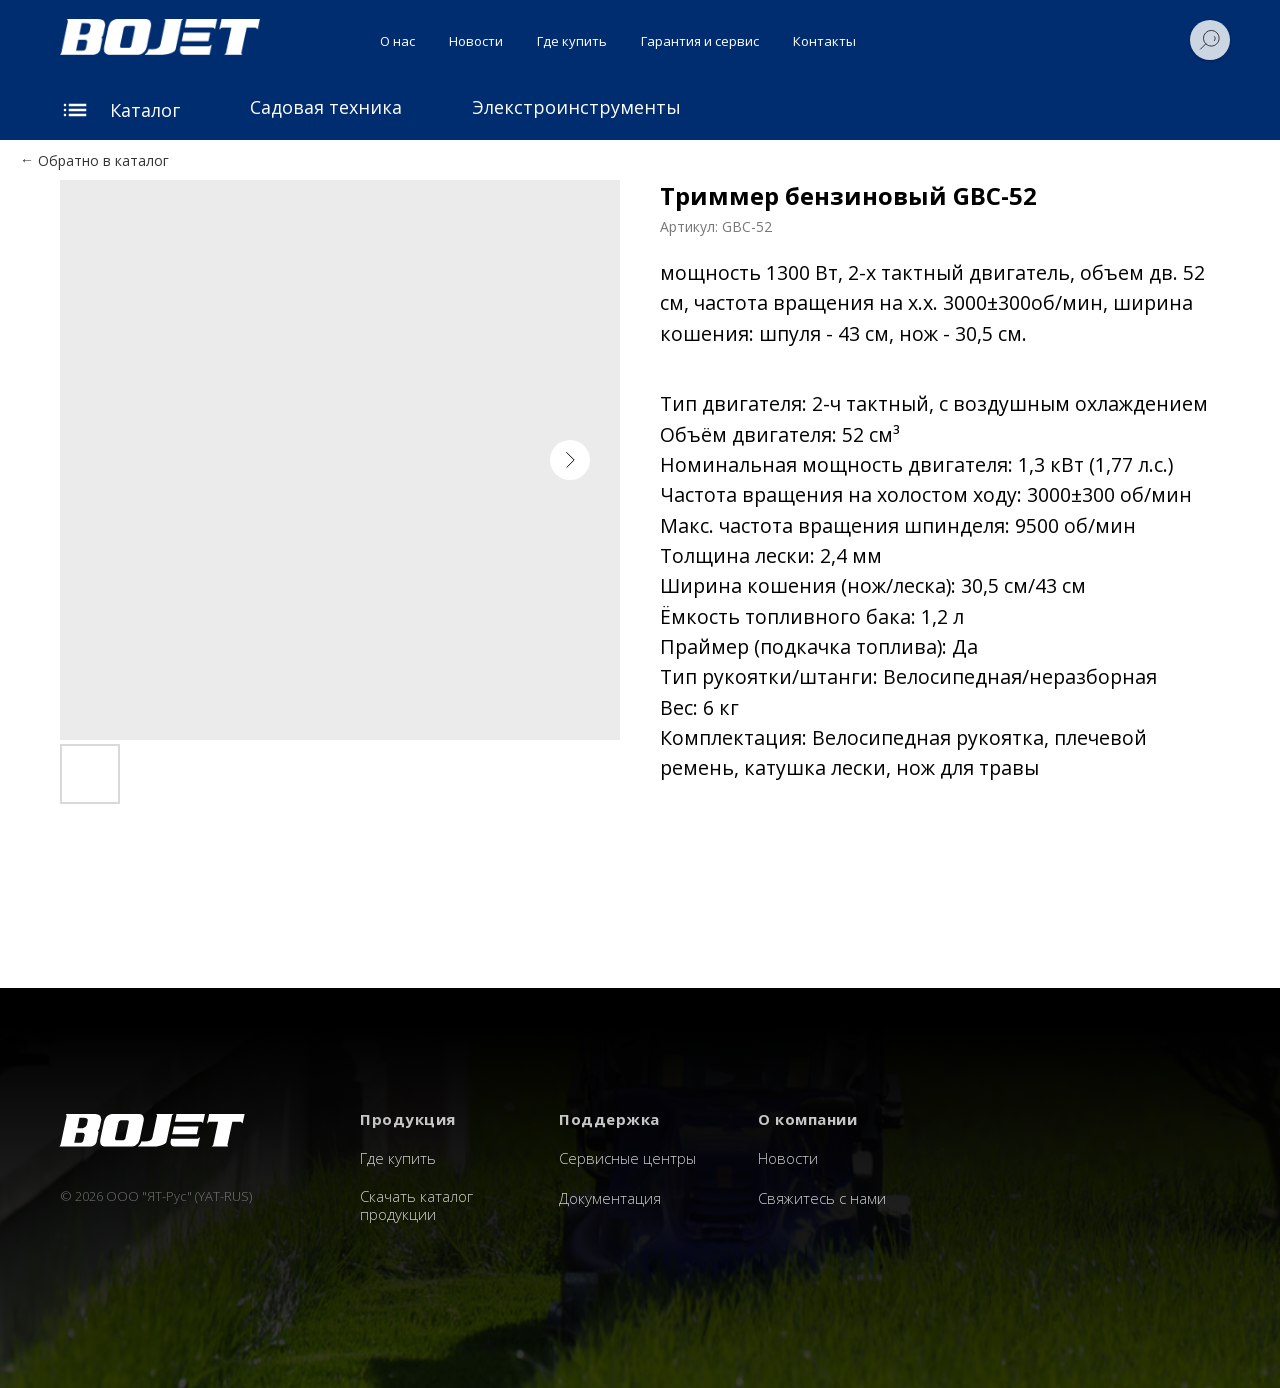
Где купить (572, 41)
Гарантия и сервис (700, 41)
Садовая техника (326, 107)
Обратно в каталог (103, 160)
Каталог (145, 110)
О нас (397, 41)
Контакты (824, 41)
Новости (476, 41)
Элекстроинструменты (576, 107)
